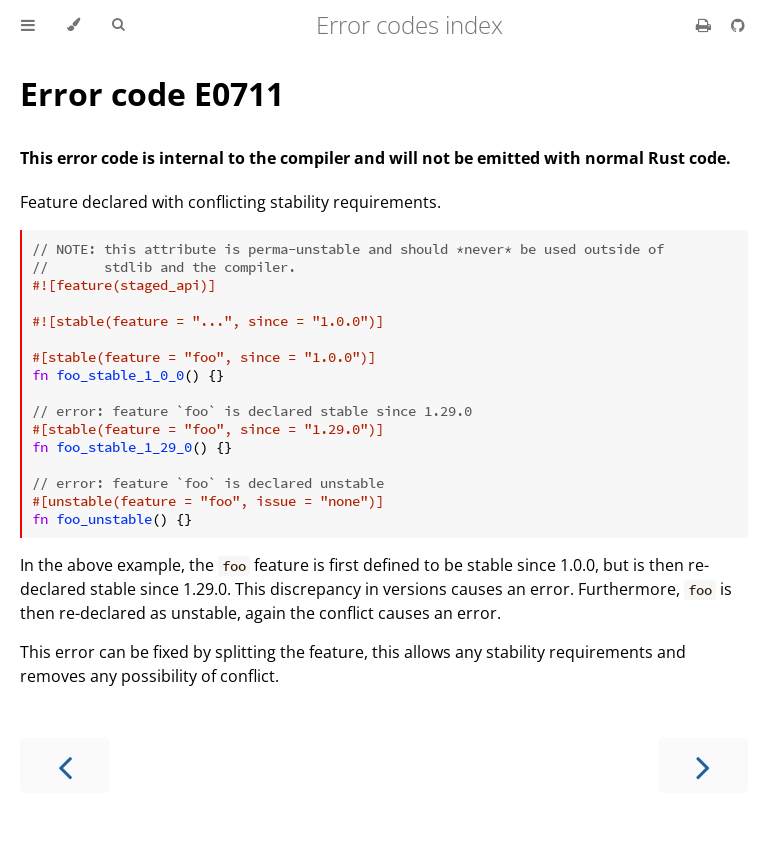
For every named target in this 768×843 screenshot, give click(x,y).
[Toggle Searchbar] (118, 25)
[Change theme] (73, 25)
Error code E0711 (152, 93)
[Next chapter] (703, 765)
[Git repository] (738, 25)
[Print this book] (705, 25)
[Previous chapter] (65, 765)
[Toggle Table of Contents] (28, 25)
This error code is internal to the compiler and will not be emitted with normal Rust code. (375, 158)
